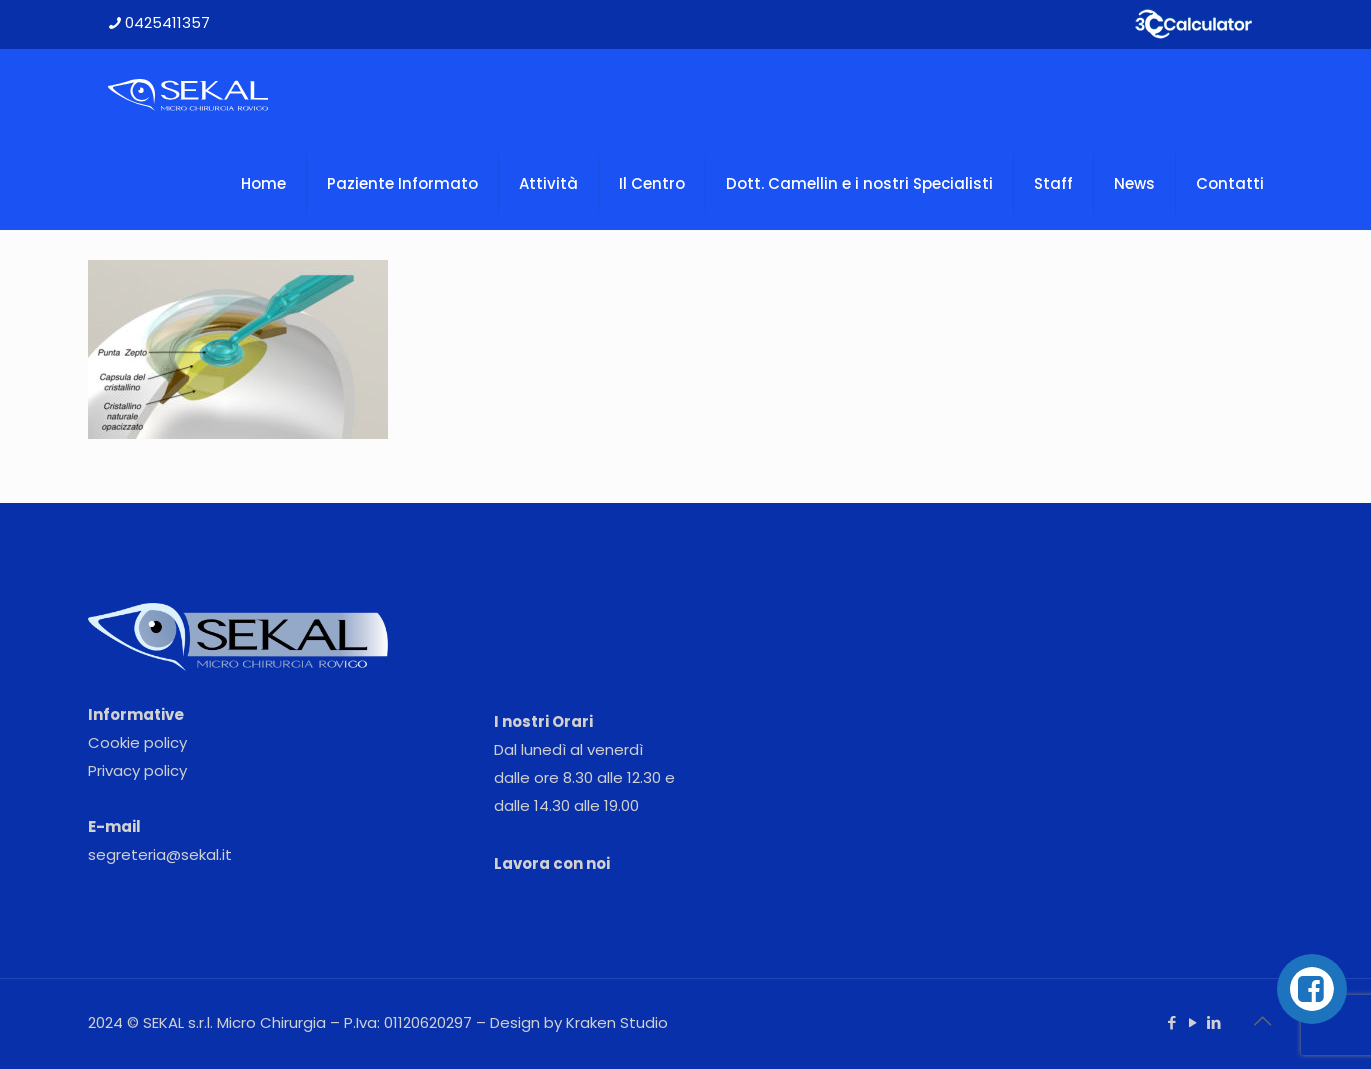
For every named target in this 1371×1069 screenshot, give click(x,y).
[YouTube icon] (1193, 1022)
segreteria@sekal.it (160, 854)
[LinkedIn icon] (1214, 1022)
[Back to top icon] (1263, 1021)
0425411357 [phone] (167, 22)
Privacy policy (137, 770)
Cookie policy (137, 742)
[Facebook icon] (1172, 1022)
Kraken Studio (617, 1022)
